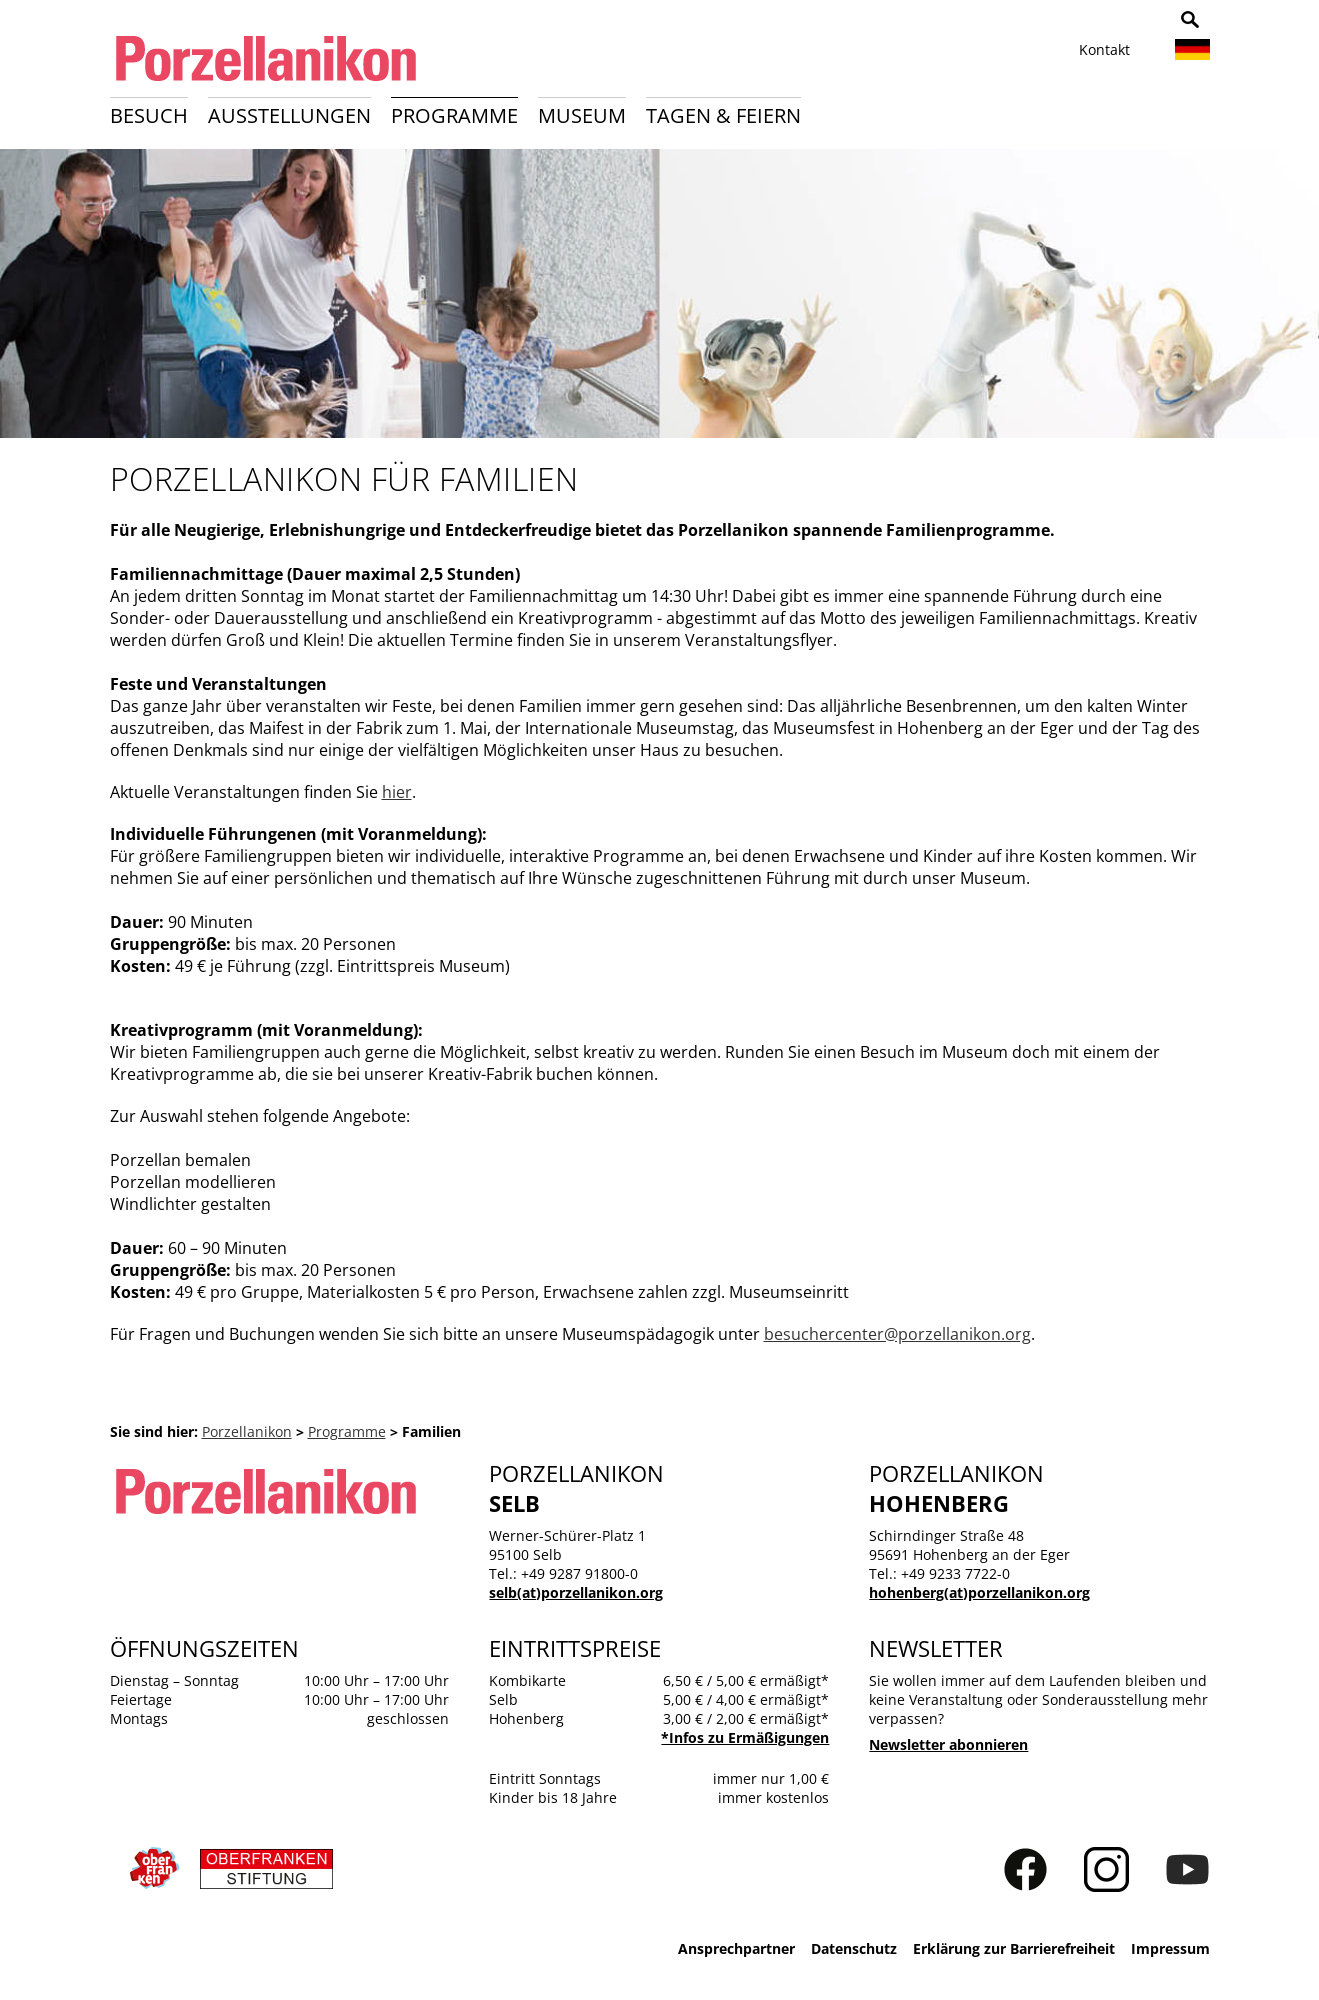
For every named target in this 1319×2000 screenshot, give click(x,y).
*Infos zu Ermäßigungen (745, 1737)
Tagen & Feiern (723, 115)
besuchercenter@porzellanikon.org (897, 1334)
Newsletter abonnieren (948, 1744)
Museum (582, 115)
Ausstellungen (289, 115)
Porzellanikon (247, 1431)
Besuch (149, 115)
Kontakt (1104, 49)
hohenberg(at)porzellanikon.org (979, 1592)
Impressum (1170, 1948)
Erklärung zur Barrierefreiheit (1014, 1948)
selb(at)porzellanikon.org (576, 1592)
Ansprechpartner (736, 1948)
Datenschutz (854, 1948)
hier (397, 792)
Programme (454, 115)
